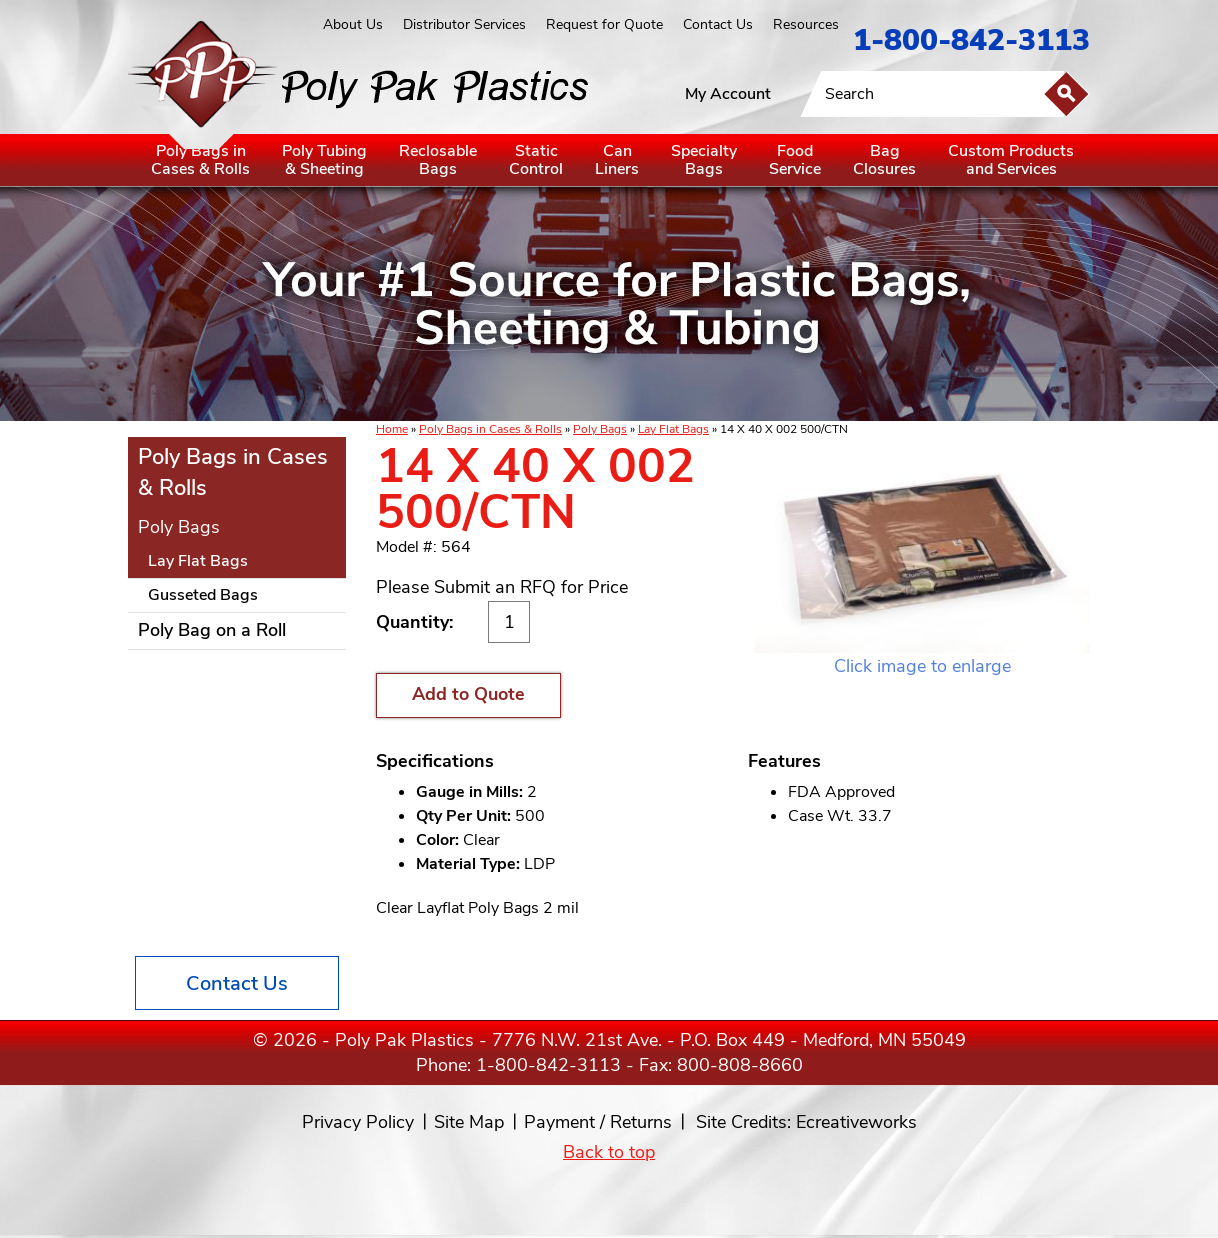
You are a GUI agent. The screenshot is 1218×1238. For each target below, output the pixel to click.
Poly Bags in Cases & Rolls (490, 429)
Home (392, 429)
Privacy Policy (358, 1122)
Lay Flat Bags (673, 429)
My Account (728, 94)
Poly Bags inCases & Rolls (200, 160)
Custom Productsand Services (1011, 160)
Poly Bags (600, 429)
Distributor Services (464, 24)
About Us (353, 24)
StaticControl (536, 160)
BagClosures (884, 160)
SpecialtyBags (704, 160)
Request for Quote (604, 24)
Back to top (609, 1152)
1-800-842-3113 (971, 40)
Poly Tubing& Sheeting (324, 160)
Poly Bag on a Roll (212, 630)
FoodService (795, 160)
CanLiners (617, 160)
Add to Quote (468, 694)
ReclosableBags (438, 160)
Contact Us (718, 24)
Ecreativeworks (856, 1122)
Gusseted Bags (203, 595)
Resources (806, 24)
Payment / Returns (598, 1122)
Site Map (469, 1122)
